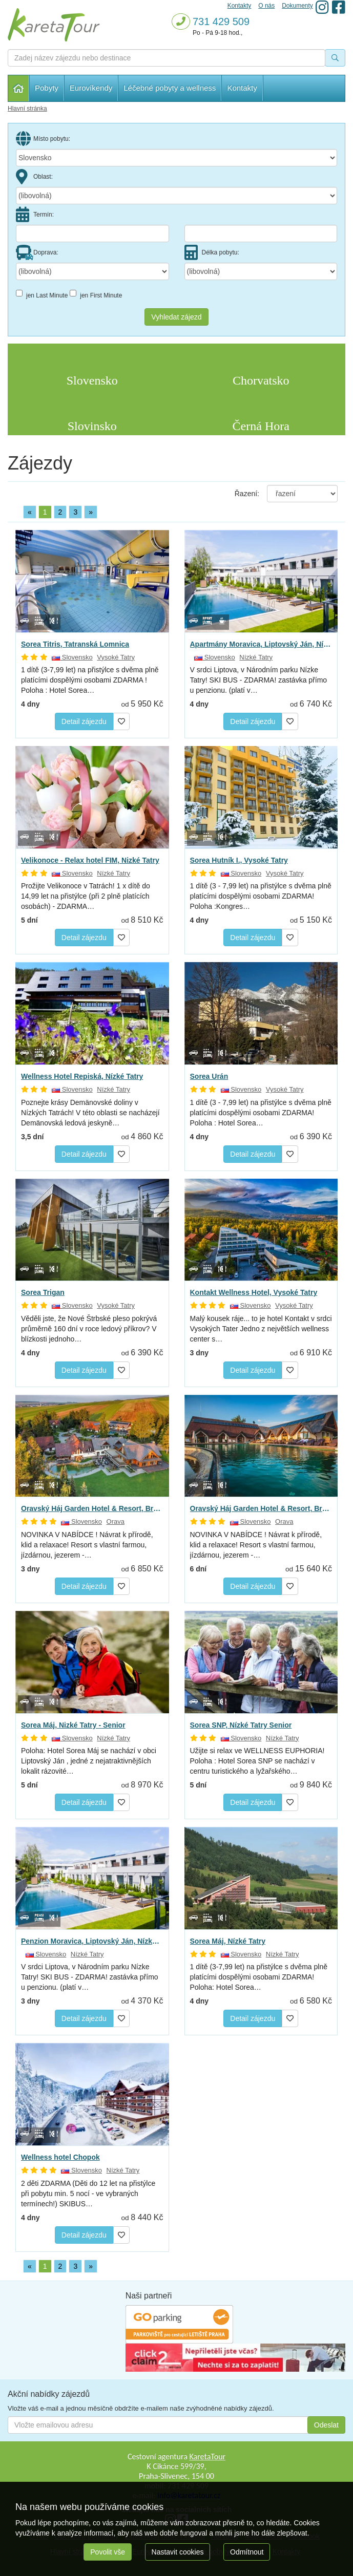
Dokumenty (297, 5)
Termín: (35, 214)
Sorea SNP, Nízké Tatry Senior (241, 1725)
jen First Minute (96, 294)
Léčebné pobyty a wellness (169, 87)
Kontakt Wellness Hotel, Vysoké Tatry (254, 1292)
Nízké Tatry (256, 657)
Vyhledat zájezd (176, 317)
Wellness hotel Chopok (60, 2157)
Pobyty (46, 87)
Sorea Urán (209, 1076)
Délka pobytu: (211, 252)
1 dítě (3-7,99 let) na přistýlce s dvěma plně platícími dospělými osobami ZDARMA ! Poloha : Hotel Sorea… (89, 680)
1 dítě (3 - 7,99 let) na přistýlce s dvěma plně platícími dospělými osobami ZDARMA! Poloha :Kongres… (260, 896)
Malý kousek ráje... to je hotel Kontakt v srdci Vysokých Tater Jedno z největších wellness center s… (261, 1328)
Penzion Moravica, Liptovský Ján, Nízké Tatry (92, 1941)
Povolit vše (107, 2552)
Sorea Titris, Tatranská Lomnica (75, 644)
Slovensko (72, 657)
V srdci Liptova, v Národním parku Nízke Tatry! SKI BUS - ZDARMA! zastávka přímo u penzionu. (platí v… (258, 680)
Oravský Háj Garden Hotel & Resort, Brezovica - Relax (92, 1508)
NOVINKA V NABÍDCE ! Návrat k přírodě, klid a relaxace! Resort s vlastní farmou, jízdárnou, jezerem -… (87, 1544)
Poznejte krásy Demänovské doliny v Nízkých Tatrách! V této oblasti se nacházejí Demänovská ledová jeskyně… (90, 1112)
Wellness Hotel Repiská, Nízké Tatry (82, 1076)
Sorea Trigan (43, 1292)
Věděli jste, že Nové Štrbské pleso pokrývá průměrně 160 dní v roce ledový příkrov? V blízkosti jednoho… (89, 1328)
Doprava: (37, 252)
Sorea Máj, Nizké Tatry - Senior (73, 1725)
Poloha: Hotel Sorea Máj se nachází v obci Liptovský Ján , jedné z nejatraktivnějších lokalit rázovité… (88, 1761)
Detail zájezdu (84, 721)
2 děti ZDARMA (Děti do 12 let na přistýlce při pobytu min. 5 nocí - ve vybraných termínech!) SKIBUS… (88, 2193)
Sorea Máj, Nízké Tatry (228, 1941)
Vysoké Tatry (116, 657)
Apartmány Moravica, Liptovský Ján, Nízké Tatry (261, 644)
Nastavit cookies (178, 2552)
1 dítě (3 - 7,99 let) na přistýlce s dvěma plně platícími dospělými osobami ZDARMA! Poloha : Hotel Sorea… (260, 1112)
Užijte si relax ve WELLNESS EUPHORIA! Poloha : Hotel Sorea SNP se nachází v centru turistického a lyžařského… (257, 1761)
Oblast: (34, 176)
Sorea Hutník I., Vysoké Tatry (239, 860)
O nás (266, 5)
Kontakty (242, 87)
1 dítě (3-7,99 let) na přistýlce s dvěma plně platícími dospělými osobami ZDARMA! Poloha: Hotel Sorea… (258, 1977)
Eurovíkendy (91, 87)
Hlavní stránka (18, 88)
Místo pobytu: (43, 138)
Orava (115, 1521)
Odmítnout (246, 2552)
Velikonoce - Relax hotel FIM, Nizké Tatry (90, 860)
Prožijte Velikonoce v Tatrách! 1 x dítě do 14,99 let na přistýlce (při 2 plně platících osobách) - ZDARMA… (85, 896)
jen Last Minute (42, 294)
